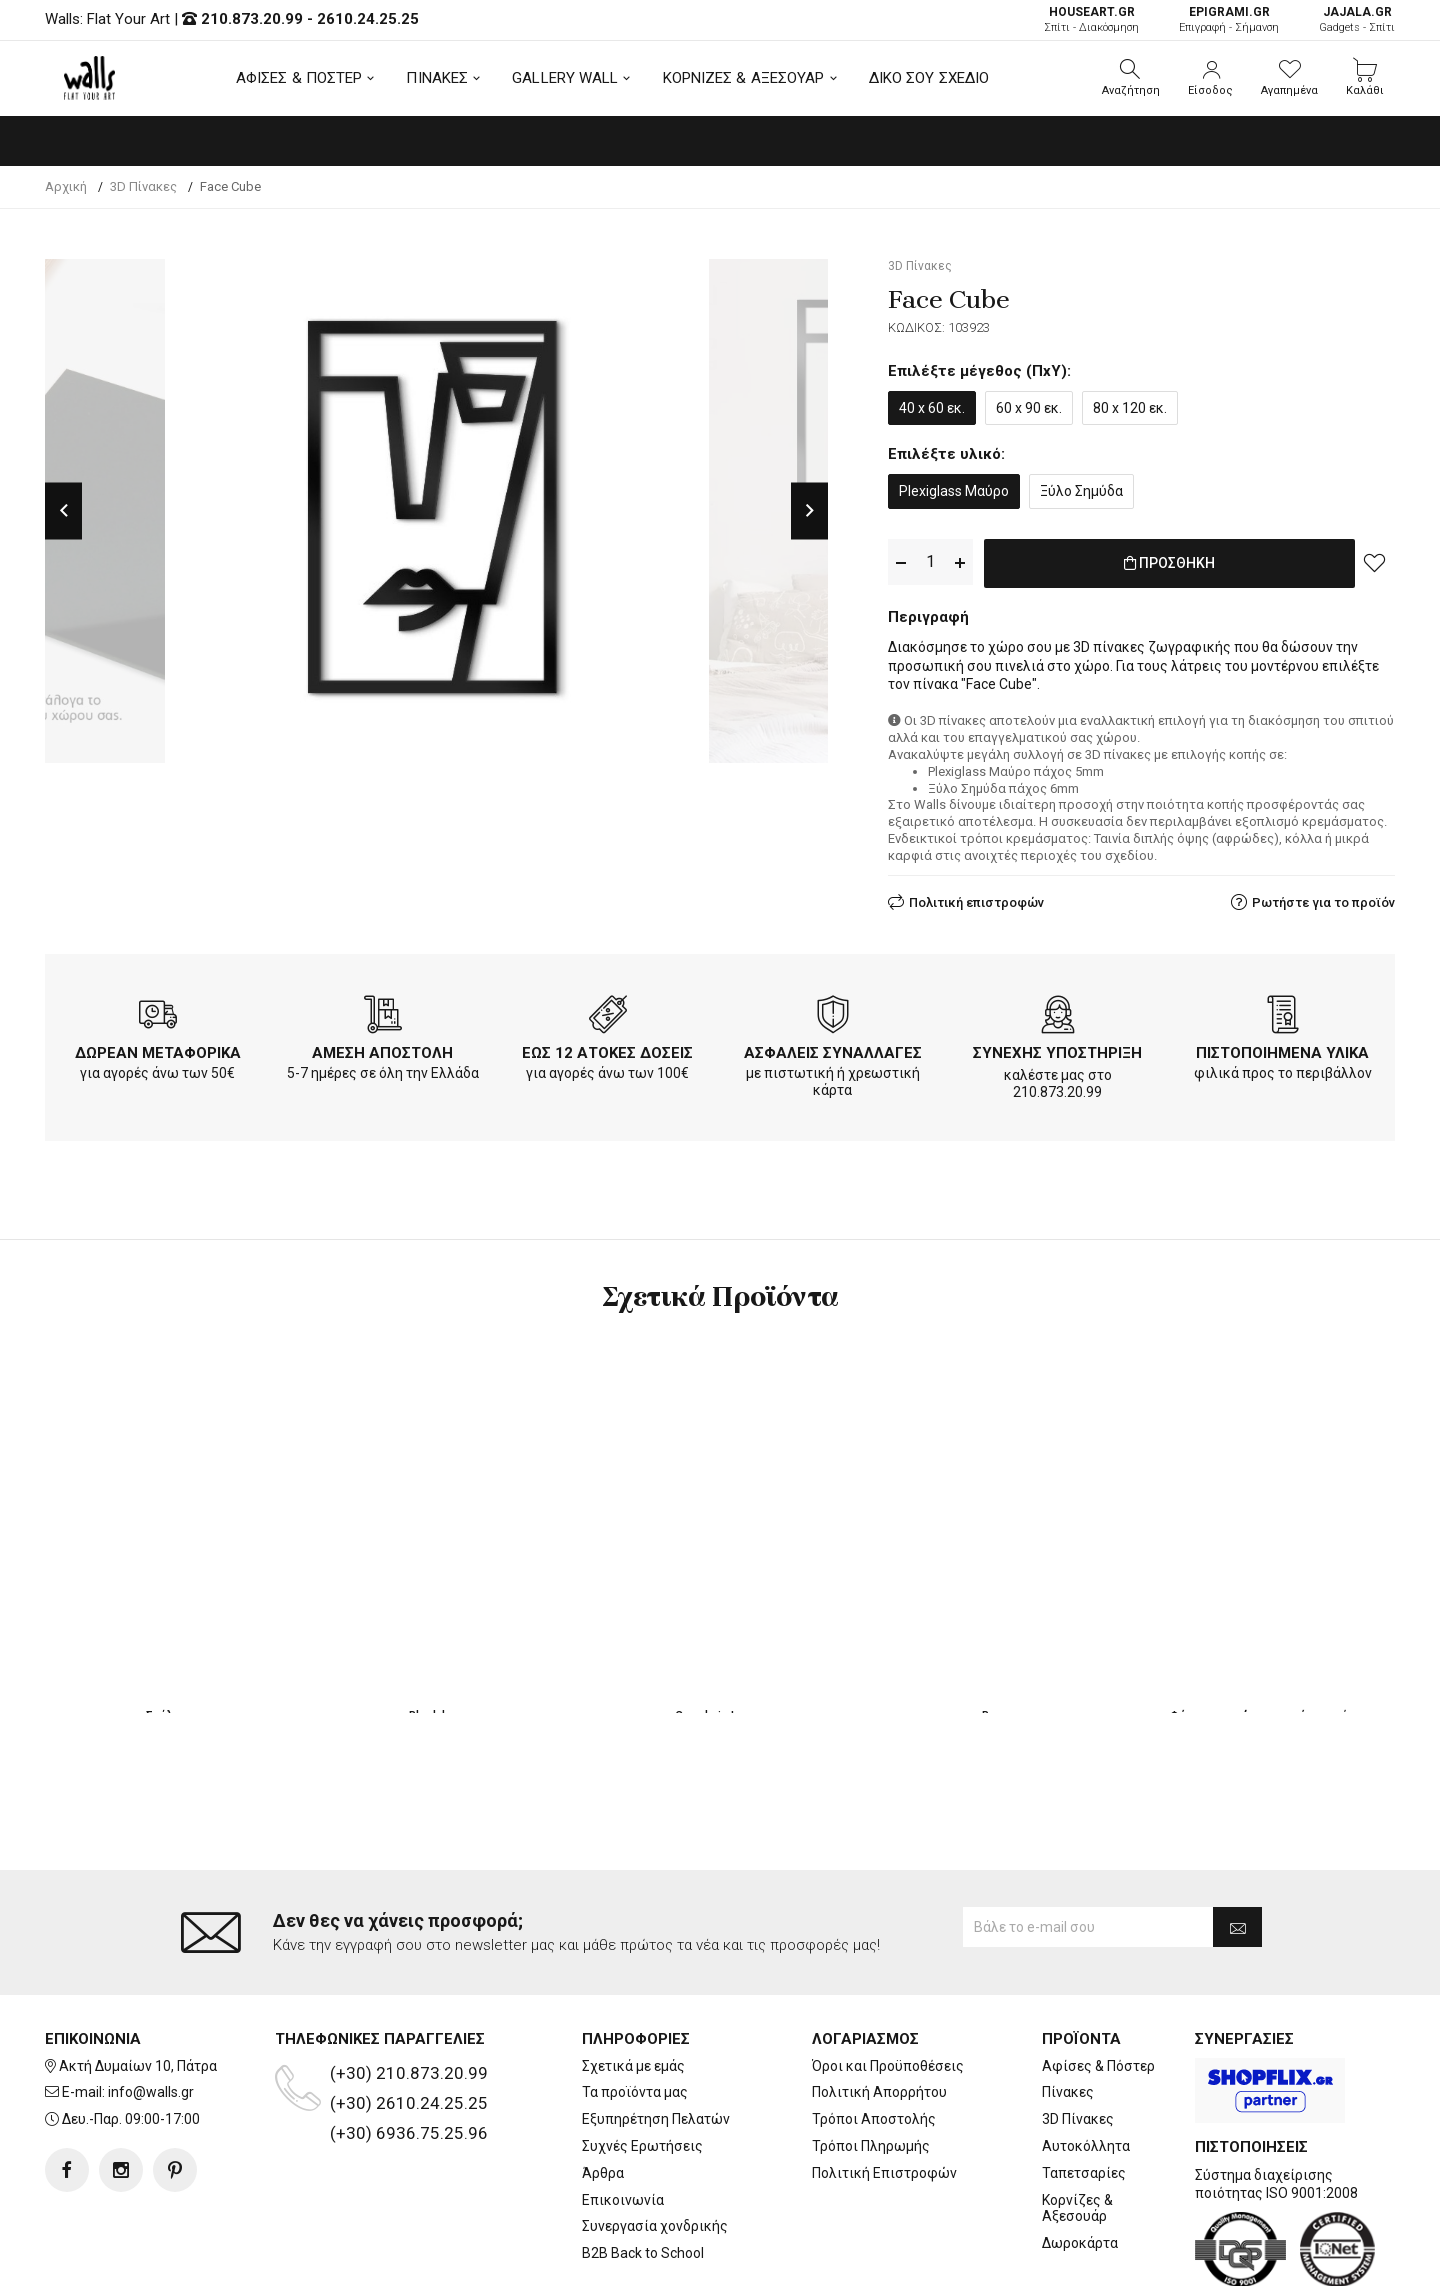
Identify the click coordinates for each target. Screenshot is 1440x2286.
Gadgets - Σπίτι (1357, 19)
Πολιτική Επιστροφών (884, 2093)
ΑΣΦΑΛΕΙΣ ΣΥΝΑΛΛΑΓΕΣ (833, 1049)
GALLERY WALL (565, 78)
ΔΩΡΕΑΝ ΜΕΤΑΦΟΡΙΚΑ (158, 1049)
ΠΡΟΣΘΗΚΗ (1169, 563)
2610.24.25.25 (368, 19)
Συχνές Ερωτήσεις (642, 2066)
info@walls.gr (151, 2012)
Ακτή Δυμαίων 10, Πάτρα (138, 1986)
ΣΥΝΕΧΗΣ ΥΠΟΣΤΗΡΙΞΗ (1057, 1049)
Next (809, 510)
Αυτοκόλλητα (1086, 2066)
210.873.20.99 (252, 19)
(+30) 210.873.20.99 (409, 1993)
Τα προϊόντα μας (635, 2012)
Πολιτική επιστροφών (976, 898)
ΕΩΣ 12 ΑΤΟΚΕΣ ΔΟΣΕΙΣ (607, 1049)
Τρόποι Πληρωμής (871, 2066)
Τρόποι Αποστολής (874, 2039)
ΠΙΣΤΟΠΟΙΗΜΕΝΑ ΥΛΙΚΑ (1282, 1049)
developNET (886, 2259)
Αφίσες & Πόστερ (1098, 1986)
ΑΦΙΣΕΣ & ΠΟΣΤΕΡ (299, 78)
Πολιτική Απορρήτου (879, 2012)
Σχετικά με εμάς (633, 1986)
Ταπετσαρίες (1084, 2093)
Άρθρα (603, 2093)
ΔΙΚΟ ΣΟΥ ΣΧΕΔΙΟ (929, 78)
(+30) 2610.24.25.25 (409, 2023)
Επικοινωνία (623, 2119)
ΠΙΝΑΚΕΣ (437, 78)
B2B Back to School (643, 2173)
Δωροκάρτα (1080, 2163)
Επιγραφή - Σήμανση (1229, 19)
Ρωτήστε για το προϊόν (1323, 898)
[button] (1131, 78)
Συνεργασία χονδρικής (655, 2146)
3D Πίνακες (1078, 2039)
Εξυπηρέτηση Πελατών (656, 2039)
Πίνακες (1068, 2012)
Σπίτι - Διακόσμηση (1091, 19)
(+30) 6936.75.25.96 (409, 2053)
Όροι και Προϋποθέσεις (888, 1986)
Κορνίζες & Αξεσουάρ (1077, 2127)
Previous (63, 510)
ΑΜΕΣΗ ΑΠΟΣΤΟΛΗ (382, 1049)
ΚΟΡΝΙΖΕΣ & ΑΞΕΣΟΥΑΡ (744, 78)
